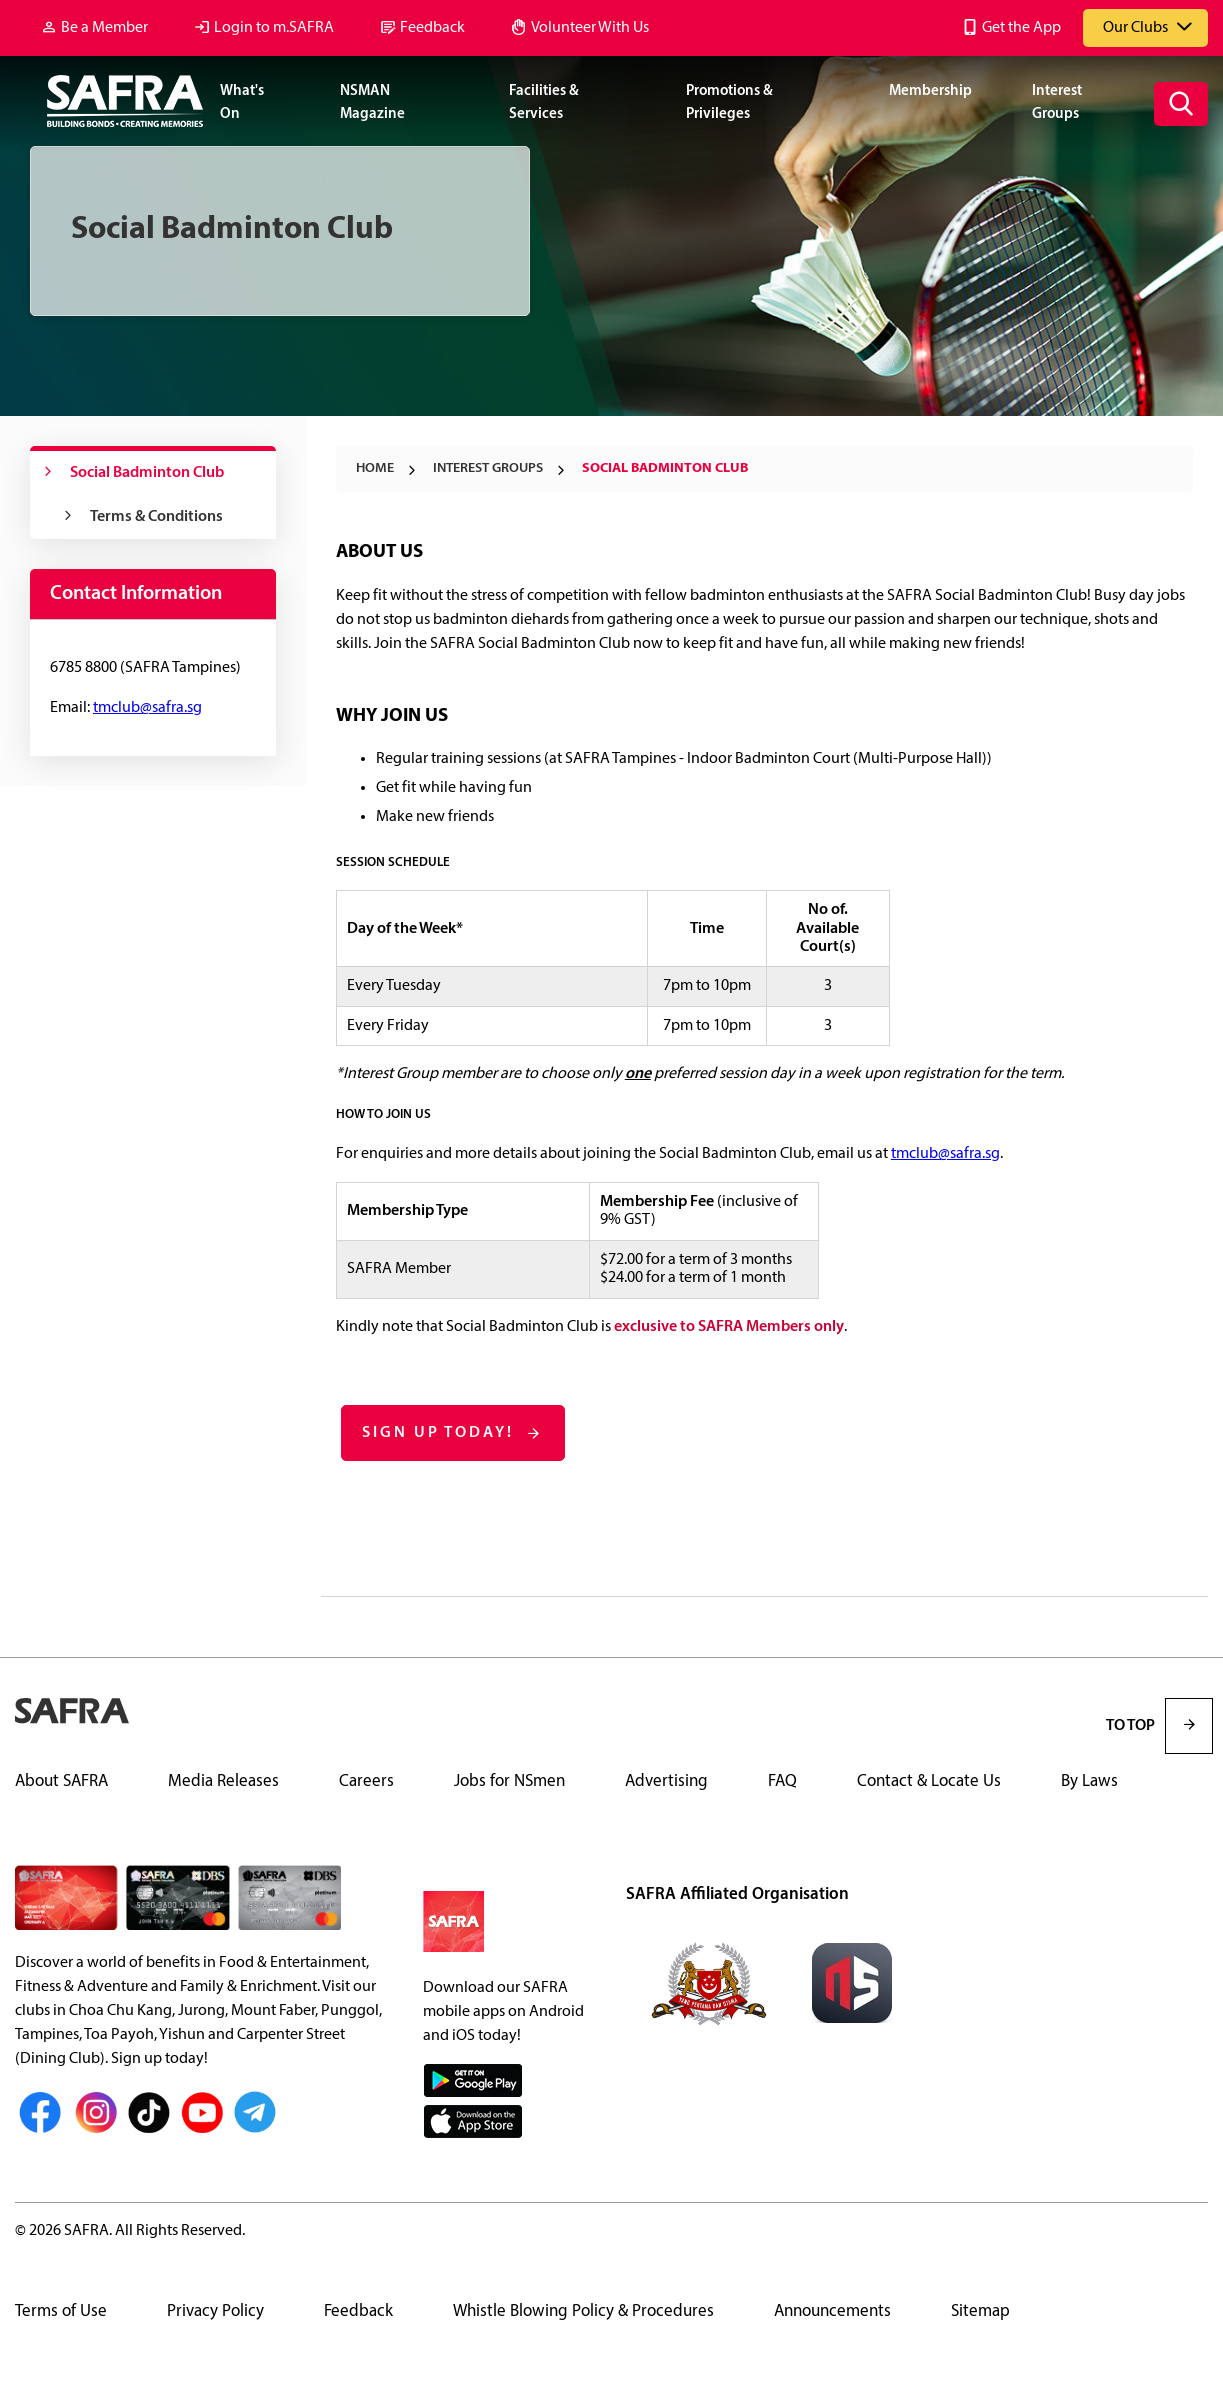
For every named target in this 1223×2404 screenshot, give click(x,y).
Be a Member (104, 28)
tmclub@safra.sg (945, 1154)
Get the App (1021, 28)
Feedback (432, 28)
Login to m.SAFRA (274, 28)
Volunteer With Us (590, 28)
